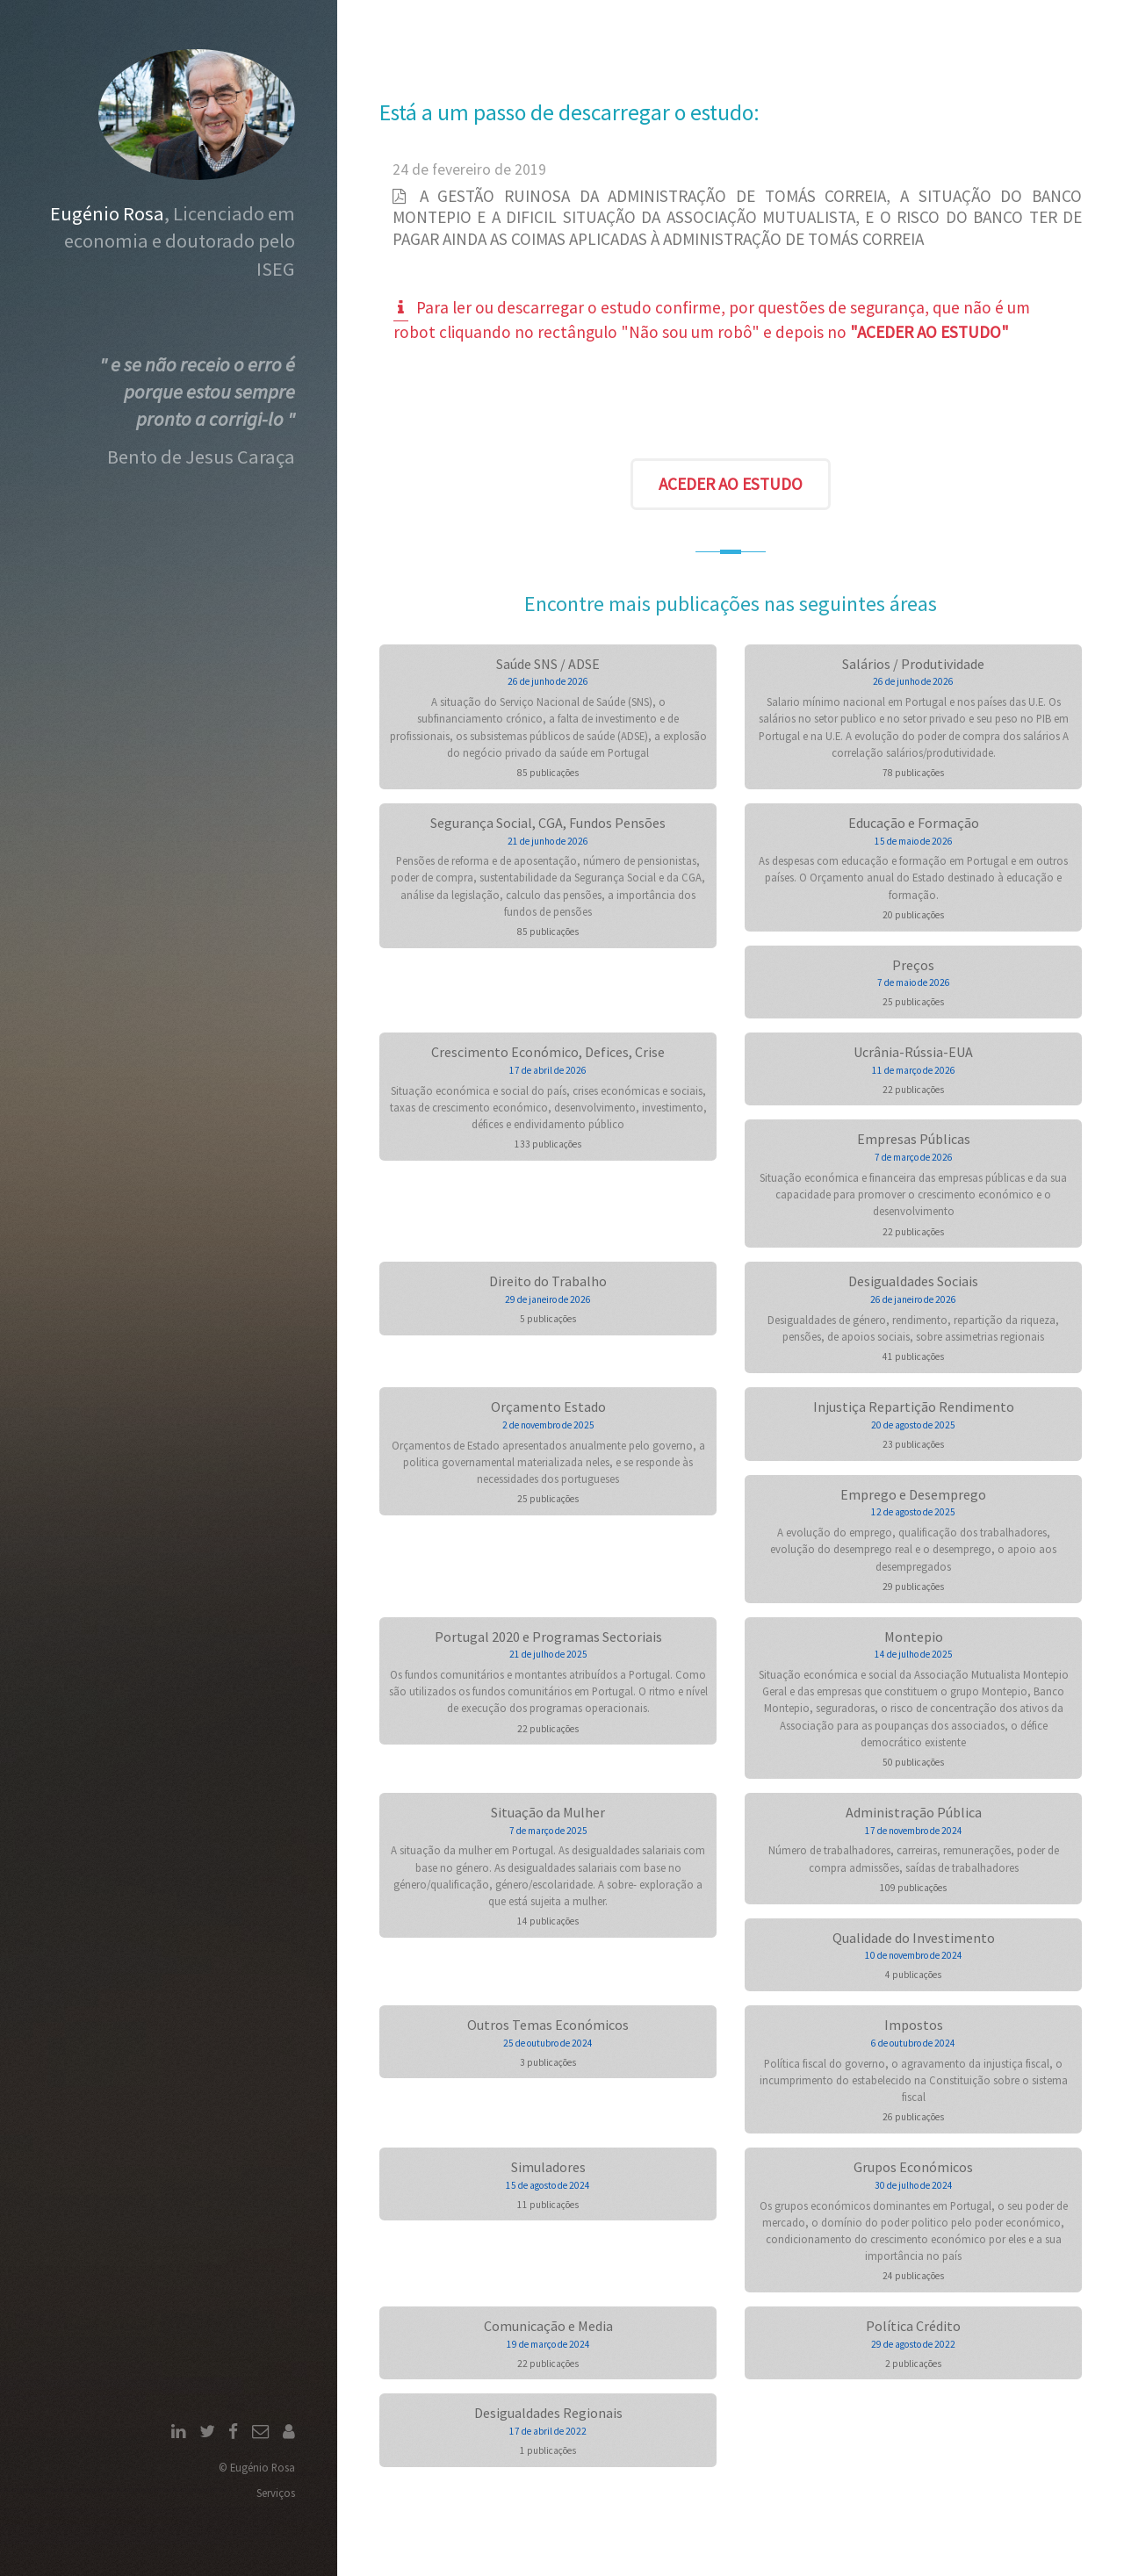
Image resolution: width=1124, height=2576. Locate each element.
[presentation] (730, 405)
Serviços (275, 2493)
